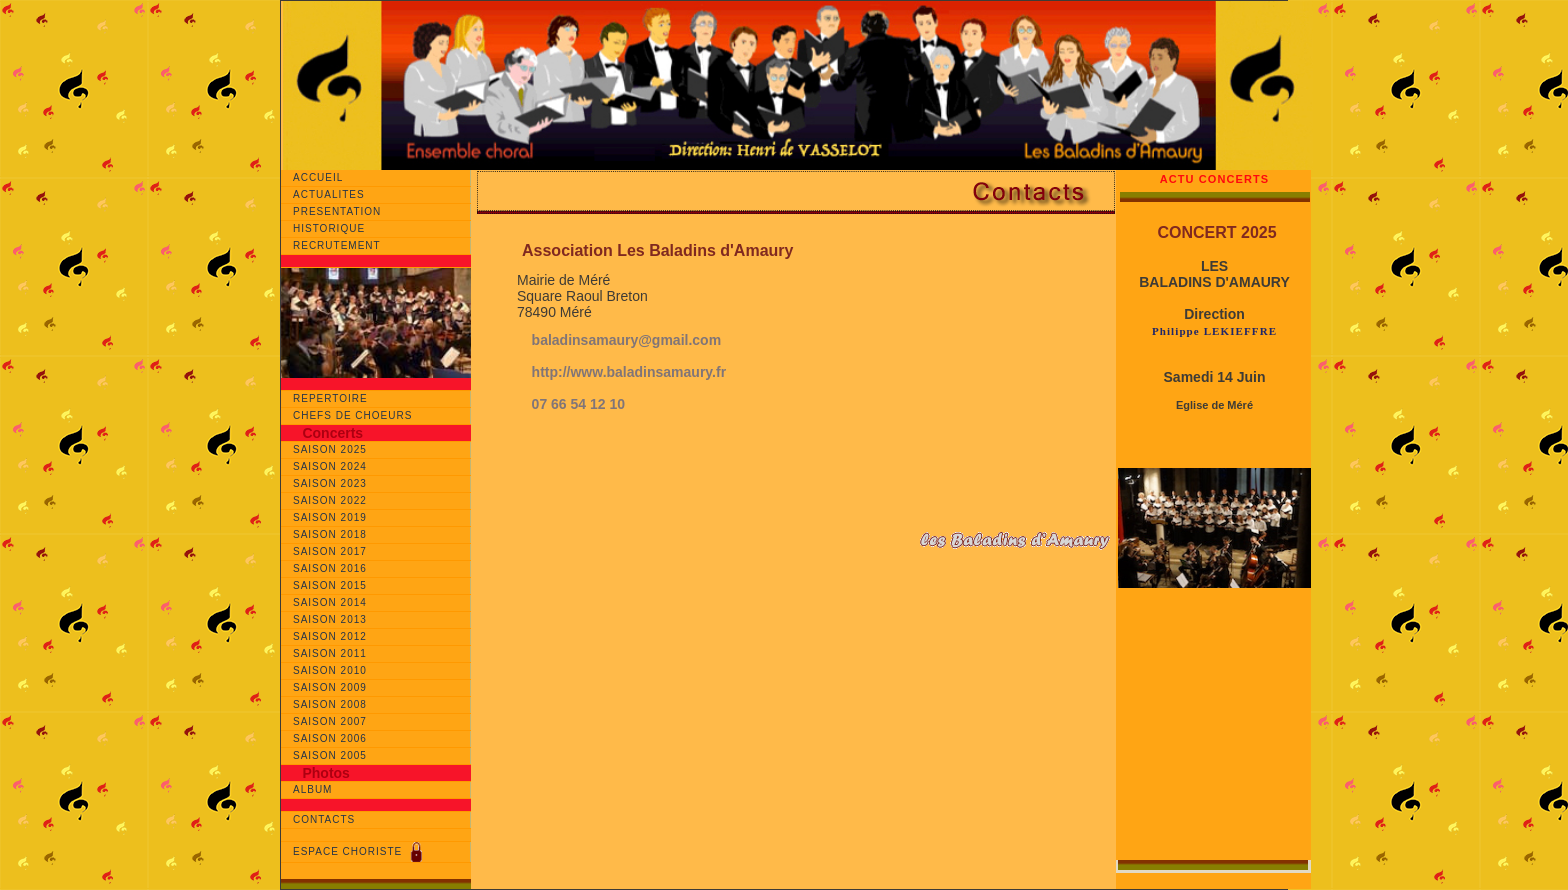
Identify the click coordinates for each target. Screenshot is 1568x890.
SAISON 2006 (330, 738)
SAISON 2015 (330, 585)
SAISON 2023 (330, 483)
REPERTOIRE (330, 398)
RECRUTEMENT (340, 245)
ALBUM (312, 789)
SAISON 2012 (330, 636)
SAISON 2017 (330, 551)
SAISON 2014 (330, 602)
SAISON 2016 (330, 568)
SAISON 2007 (330, 721)
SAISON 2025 (330, 449)
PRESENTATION (341, 211)
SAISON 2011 (330, 653)
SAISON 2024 (330, 466)
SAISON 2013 (330, 619)
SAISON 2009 (330, 687)
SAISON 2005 (330, 755)
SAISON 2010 (330, 670)
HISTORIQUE (336, 228)
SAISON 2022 (330, 500)
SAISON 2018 (330, 534)
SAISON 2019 (330, 517)
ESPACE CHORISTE (359, 852)
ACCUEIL (323, 177)
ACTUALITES (330, 194)
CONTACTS (324, 819)
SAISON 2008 (330, 704)
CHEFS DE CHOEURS (352, 415)
